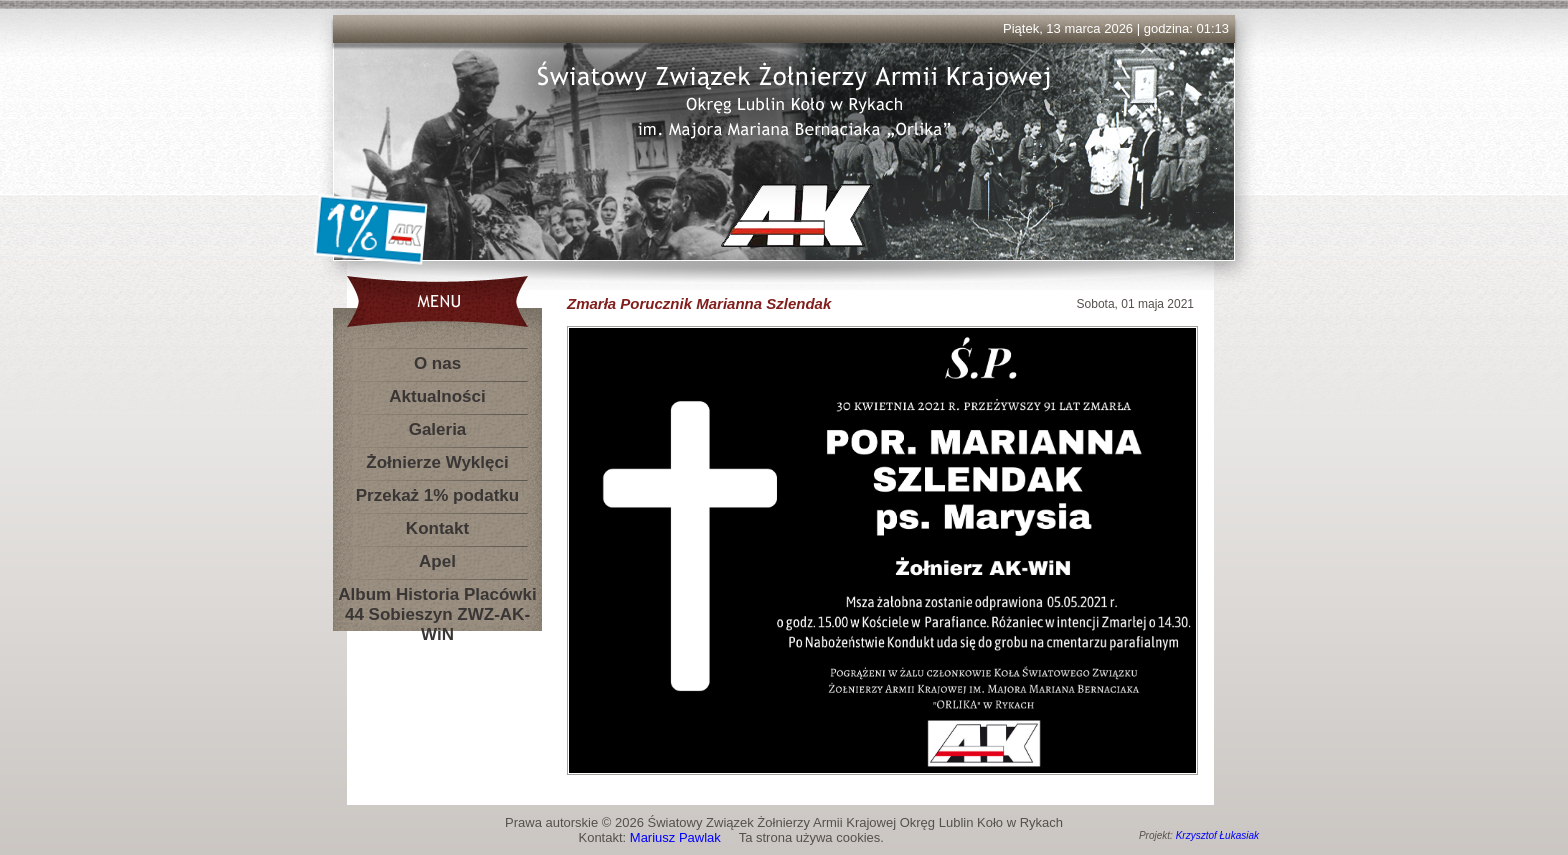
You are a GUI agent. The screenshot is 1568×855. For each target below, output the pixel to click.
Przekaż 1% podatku (437, 495)
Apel (437, 561)
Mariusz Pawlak (675, 837)
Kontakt (437, 528)
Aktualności (437, 396)
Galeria (438, 429)
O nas (437, 363)
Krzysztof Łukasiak (1217, 835)
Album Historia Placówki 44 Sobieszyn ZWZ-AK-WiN (437, 598)
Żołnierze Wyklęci (437, 462)
